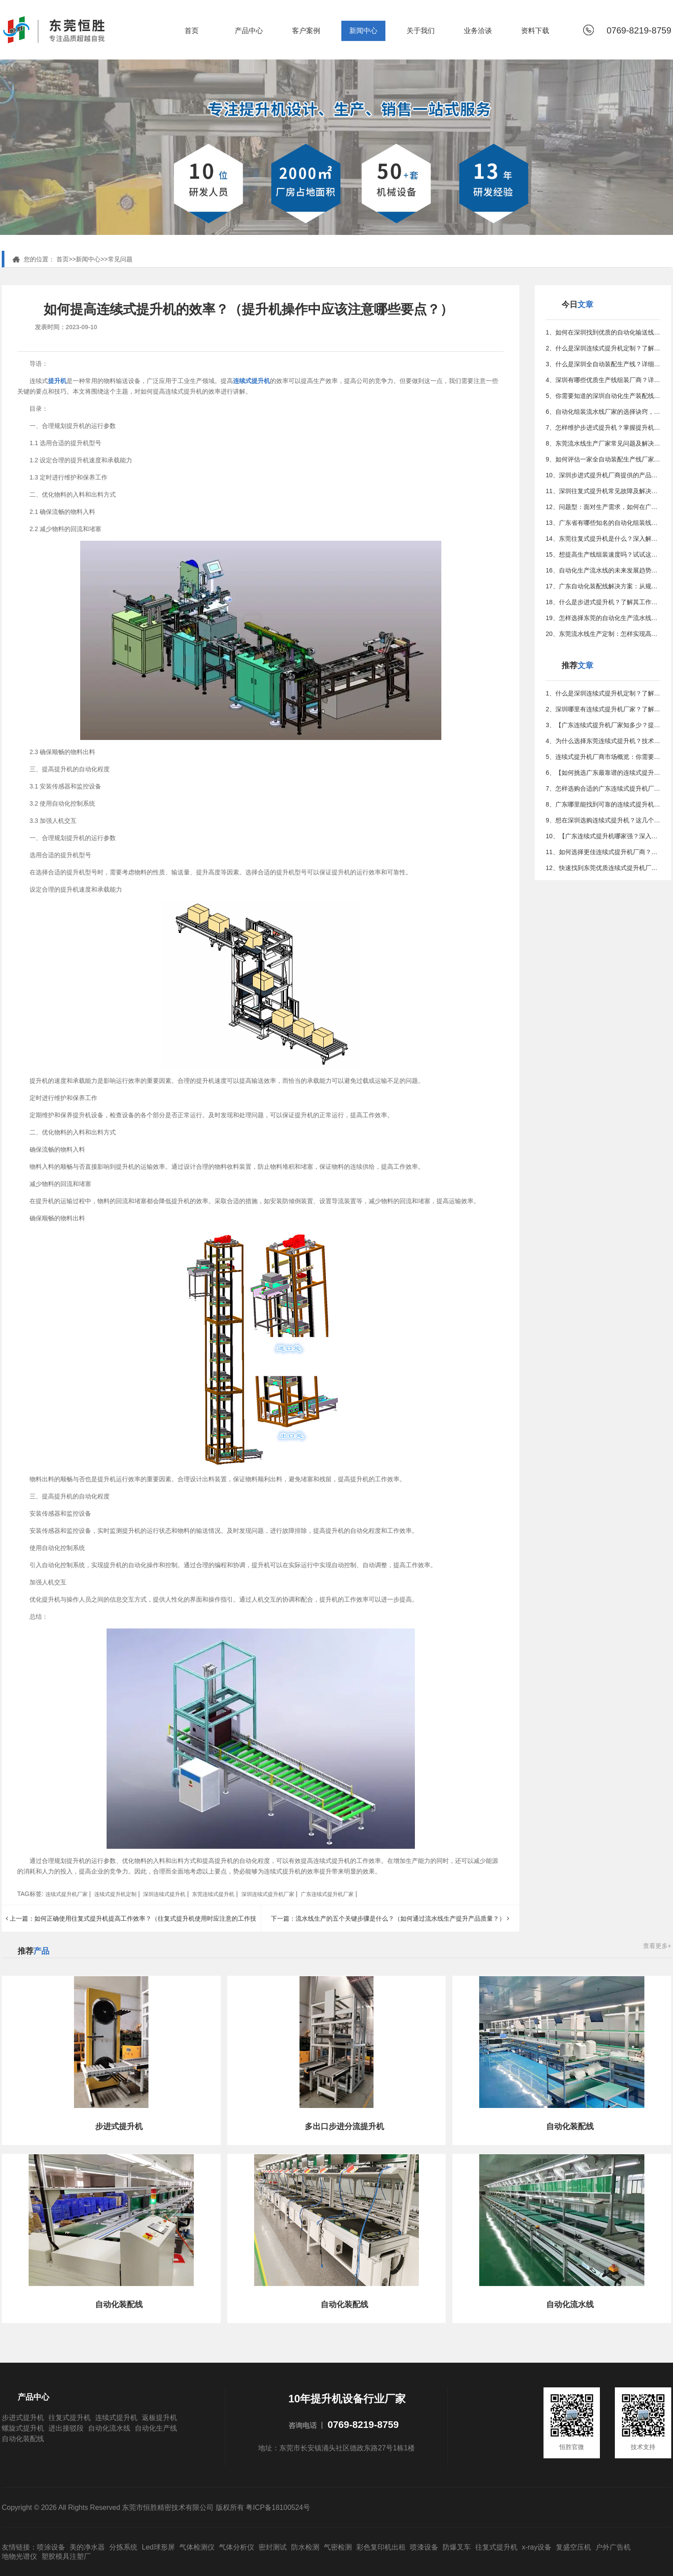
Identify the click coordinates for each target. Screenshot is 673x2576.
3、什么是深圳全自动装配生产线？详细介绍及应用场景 (603, 364)
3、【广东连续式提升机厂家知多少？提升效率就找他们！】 (603, 725)
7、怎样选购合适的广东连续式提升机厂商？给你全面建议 (603, 788)
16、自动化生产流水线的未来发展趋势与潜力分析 (603, 570)
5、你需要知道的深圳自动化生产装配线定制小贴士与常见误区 (603, 395)
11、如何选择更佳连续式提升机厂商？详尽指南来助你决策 (603, 851)
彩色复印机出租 (381, 2547)
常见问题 (120, 259)
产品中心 (249, 30)
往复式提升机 (69, 2417)
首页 (192, 30)
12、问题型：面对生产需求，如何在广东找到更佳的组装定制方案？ (603, 506)
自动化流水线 (109, 2428)
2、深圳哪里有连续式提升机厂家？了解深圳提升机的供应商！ (603, 709)
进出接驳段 (66, 2428)
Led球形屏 (158, 2547)
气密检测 (338, 2547)
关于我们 (421, 30)
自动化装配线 (23, 2438)
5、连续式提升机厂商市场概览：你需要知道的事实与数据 (603, 756)
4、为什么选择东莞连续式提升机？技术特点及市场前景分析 (603, 740)
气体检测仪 (196, 2547)
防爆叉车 (457, 2547)
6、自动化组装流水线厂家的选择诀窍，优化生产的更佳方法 (603, 411)
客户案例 (306, 30)
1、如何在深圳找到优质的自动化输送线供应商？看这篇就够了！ (603, 332)
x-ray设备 (537, 2547)
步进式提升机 (23, 2417)
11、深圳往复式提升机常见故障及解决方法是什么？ (603, 490)
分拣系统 (123, 2547)
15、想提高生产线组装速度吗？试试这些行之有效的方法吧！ (603, 554)
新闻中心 (363, 30)
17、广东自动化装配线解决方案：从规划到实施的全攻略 (603, 586)
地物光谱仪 (19, 2556)
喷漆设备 (424, 2547)
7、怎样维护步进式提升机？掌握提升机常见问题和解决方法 (603, 427)
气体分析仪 (236, 2547)
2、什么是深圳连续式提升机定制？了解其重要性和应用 (603, 348)
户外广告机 (613, 2547)
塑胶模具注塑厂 (66, 2556)
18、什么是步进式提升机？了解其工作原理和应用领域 (603, 602)
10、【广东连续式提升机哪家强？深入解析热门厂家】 (603, 836)
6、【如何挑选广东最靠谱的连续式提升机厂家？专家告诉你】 (603, 772)
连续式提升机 (116, 2417)
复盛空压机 (573, 2547)
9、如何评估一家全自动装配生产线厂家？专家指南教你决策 (603, 459)
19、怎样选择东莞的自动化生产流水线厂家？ (603, 617)
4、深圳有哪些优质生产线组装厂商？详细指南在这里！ (603, 379)
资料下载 (535, 30)
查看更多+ (657, 1946)
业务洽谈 (478, 30)
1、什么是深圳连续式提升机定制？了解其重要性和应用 (603, 693)
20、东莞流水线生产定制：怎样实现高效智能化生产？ (603, 633)
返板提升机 (159, 2417)
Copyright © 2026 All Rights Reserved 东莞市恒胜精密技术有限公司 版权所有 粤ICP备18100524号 (156, 2507)
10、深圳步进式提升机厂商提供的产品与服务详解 (603, 475)
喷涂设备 (51, 2547)
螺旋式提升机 (23, 2428)
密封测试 (273, 2547)
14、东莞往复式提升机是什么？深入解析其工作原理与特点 (603, 538)
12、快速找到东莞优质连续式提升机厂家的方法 (603, 867)
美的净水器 (87, 2547)
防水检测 (305, 2547)
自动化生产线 (156, 2428)
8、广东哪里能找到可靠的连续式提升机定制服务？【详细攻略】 (603, 804)
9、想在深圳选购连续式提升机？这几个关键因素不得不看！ (603, 820)
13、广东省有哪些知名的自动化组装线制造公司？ (603, 522)
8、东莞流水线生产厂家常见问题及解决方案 (603, 443)
